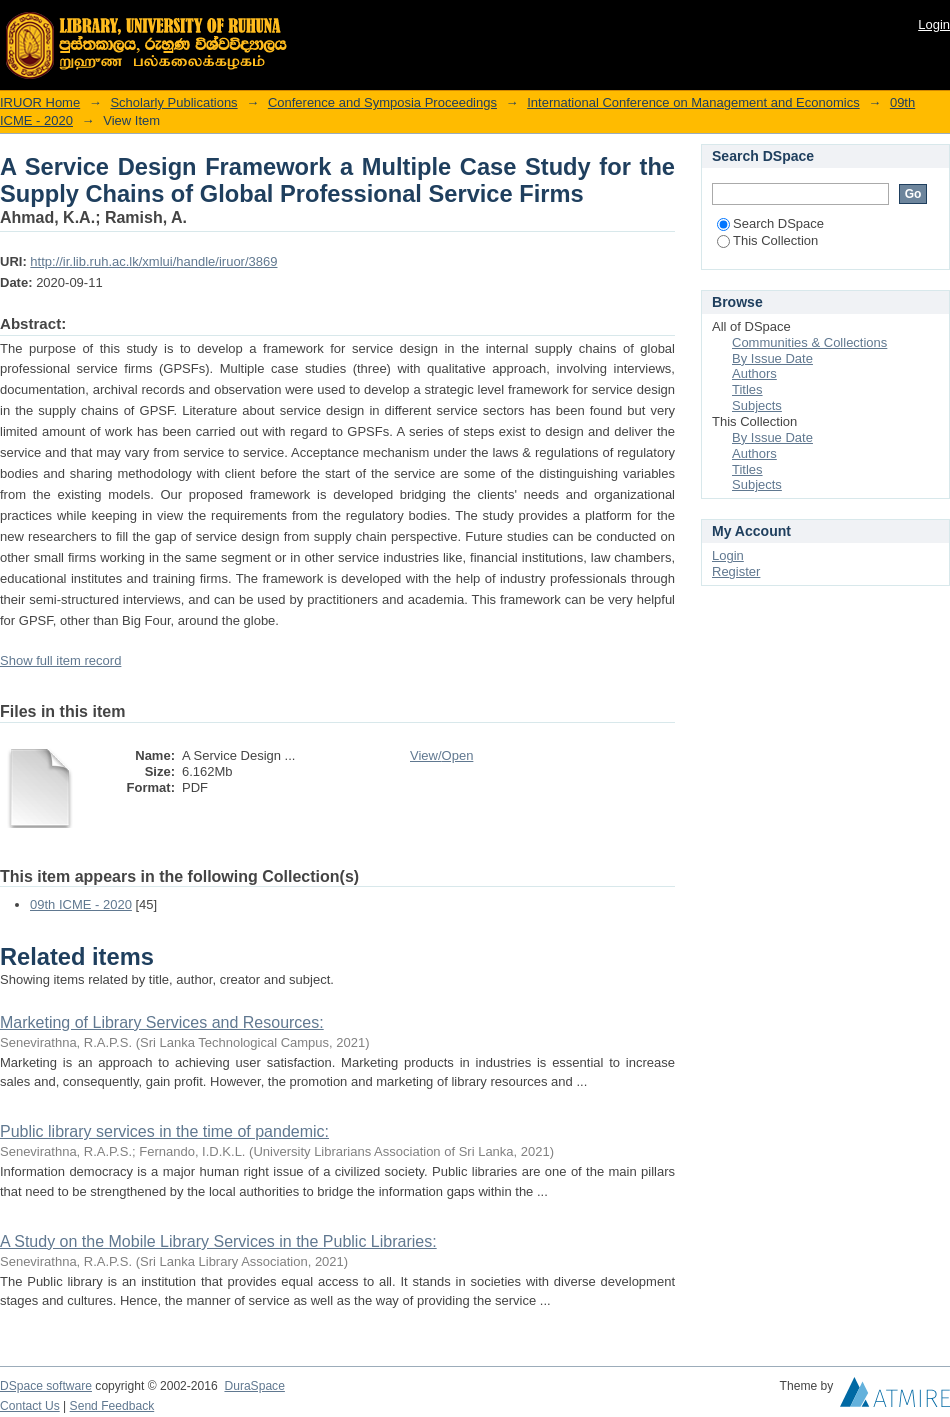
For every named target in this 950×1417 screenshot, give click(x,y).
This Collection (767, 240)
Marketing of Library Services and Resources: (162, 1022)
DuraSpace (254, 1386)
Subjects (757, 405)
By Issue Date (772, 358)
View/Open (441, 755)
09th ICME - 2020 (81, 904)
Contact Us (30, 1406)
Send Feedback (112, 1406)
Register (736, 571)
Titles (747, 389)
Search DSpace (770, 223)
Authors (754, 373)
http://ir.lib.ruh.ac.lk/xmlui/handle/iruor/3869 (153, 261)
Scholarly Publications (173, 102)
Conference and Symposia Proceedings (382, 102)
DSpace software (46, 1386)
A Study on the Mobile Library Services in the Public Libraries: (218, 1241)
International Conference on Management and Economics (693, 102)
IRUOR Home (40, 102)
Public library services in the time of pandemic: (164, 1131)
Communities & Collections (809, 342)
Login (934, 24)
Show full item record (60, 660)
